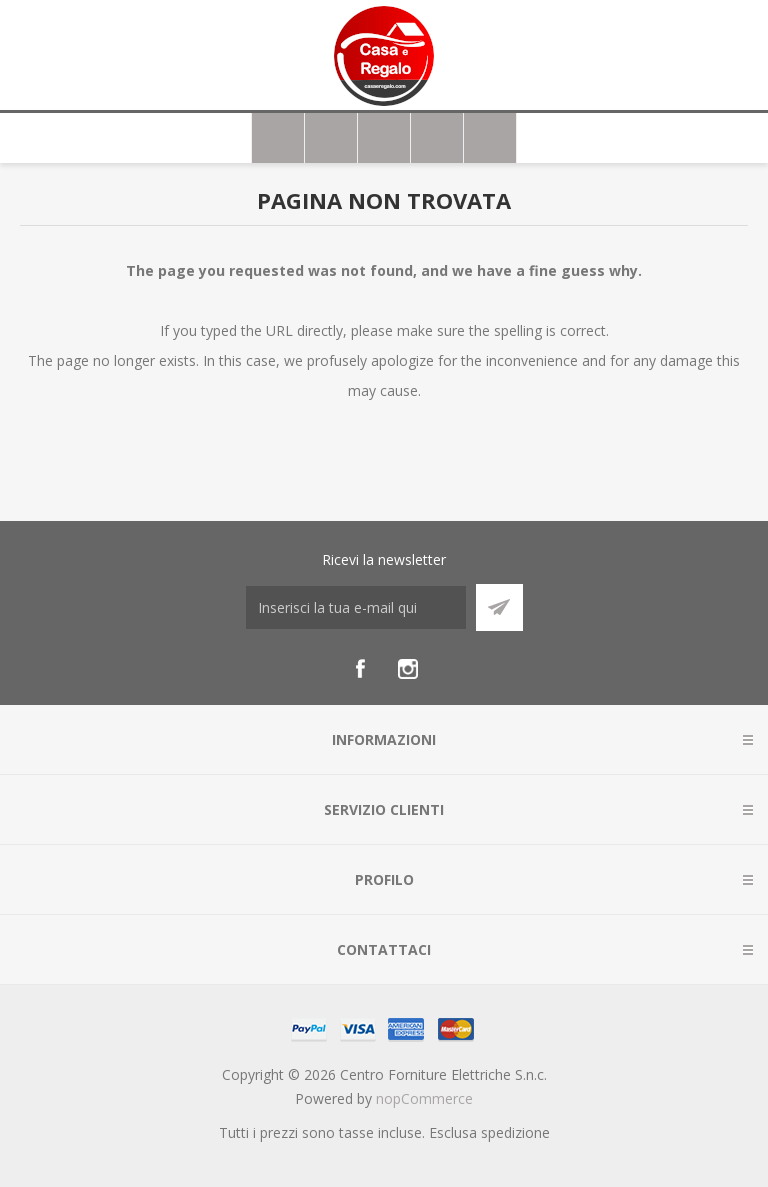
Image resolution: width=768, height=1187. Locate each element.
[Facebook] (360, 669)
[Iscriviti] (356, 607)
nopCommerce (424, 1098)
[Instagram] (408, 669)
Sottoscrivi (499, 607)
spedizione (515, 1132)
